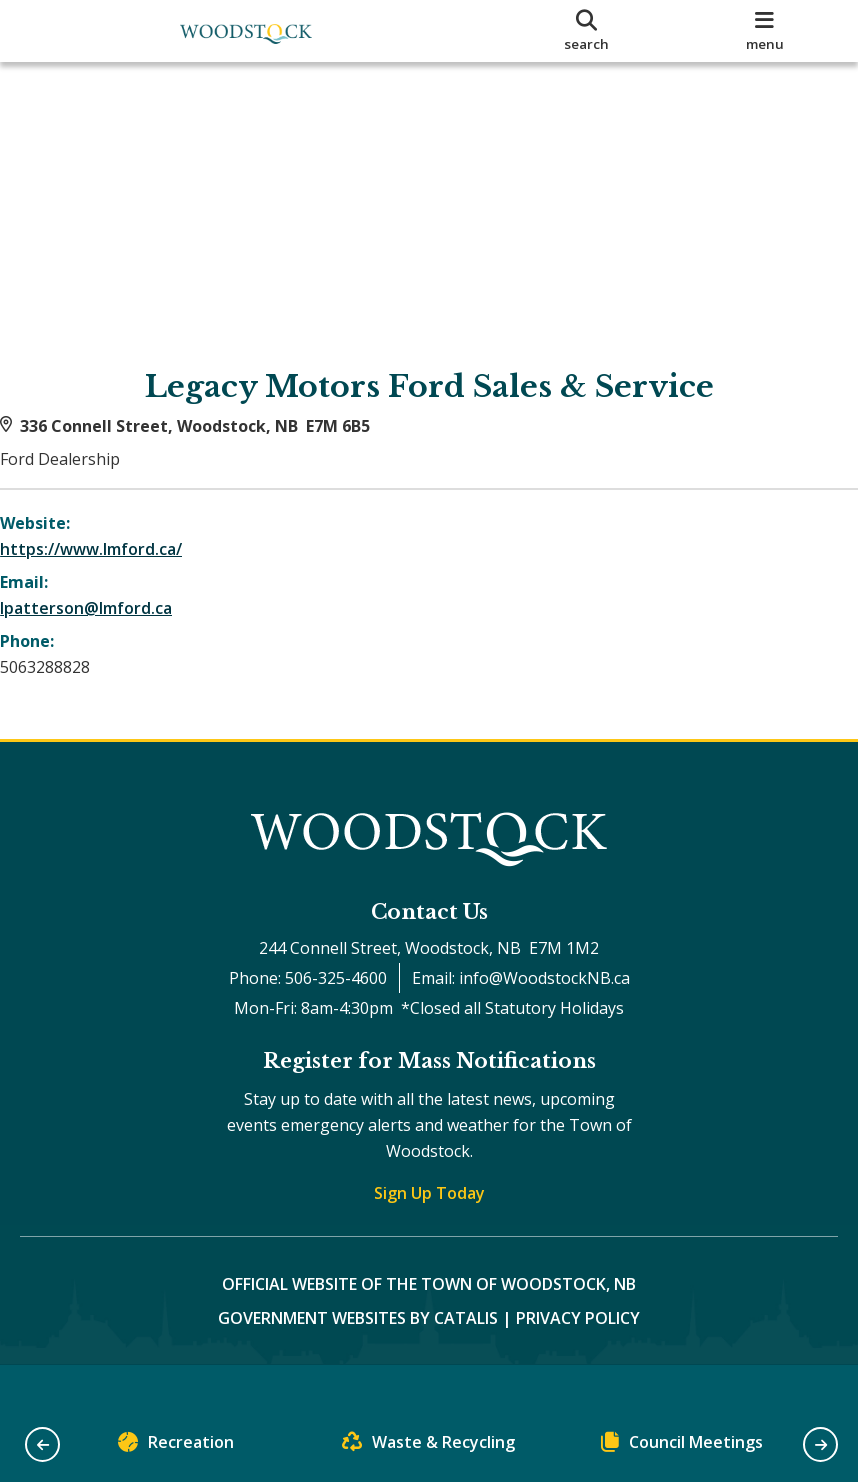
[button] (42, 1444)
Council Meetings (682, 1446)
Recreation (176, 1446)
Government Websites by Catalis (358, 1358)
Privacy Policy (578, 1358)
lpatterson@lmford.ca (106, 628)
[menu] (765, 31)
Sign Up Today (429, 1233)
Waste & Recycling (428, 1446)
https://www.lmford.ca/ (111, 569)
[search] (587, 31)
